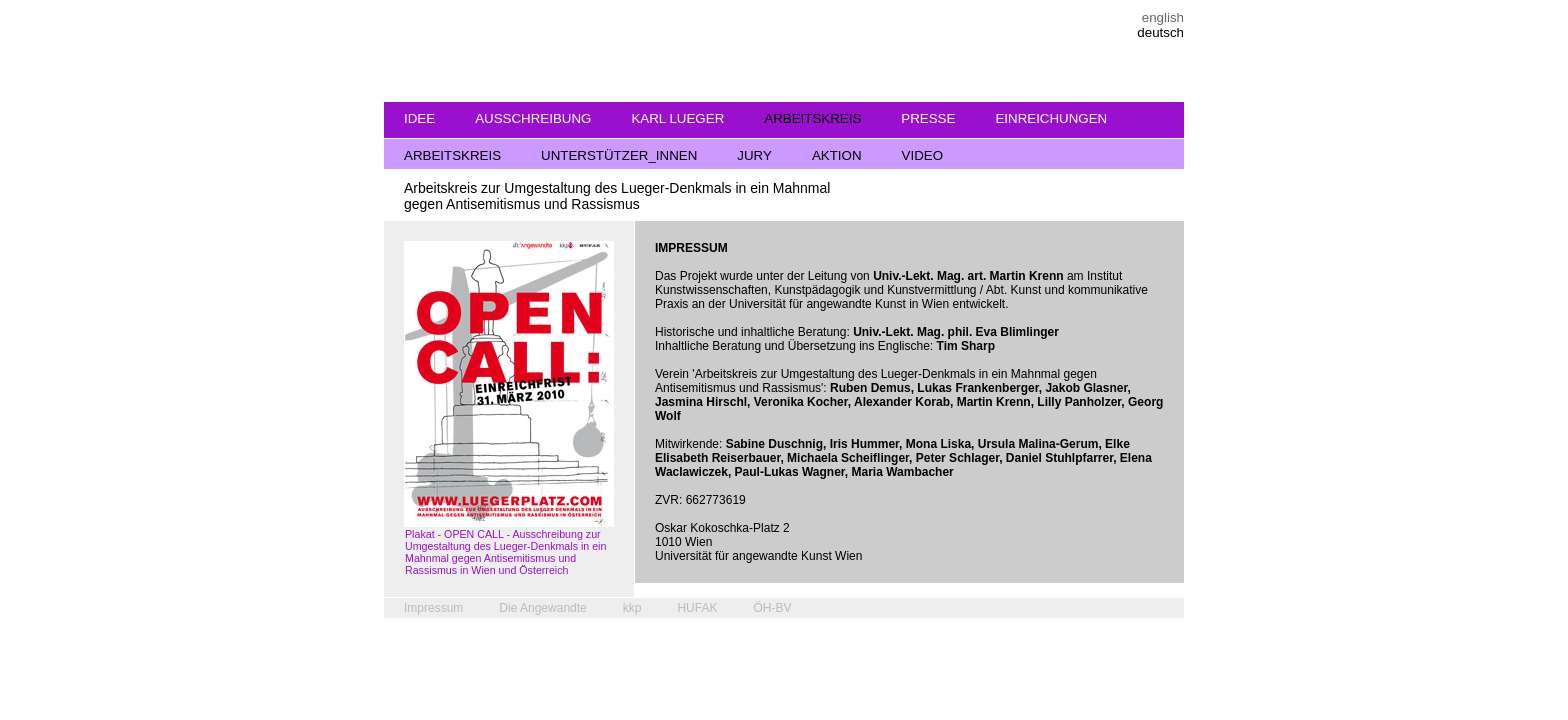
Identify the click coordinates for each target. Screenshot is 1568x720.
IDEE (419, 118)
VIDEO (922, 155)
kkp (632, 608)
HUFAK (697, 608)
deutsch (1160, 32)
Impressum (433, 608)
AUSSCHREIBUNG (533, 118)
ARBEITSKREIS (812, 118)
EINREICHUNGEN (1051, 118)
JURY (754, 155)
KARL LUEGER (677, 118)
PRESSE (928, 118)
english (1163, 17)
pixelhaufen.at (864, 608)
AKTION (837, 155)
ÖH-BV (772, 608)
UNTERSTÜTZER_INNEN (619, 155)
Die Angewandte (542, 608)
